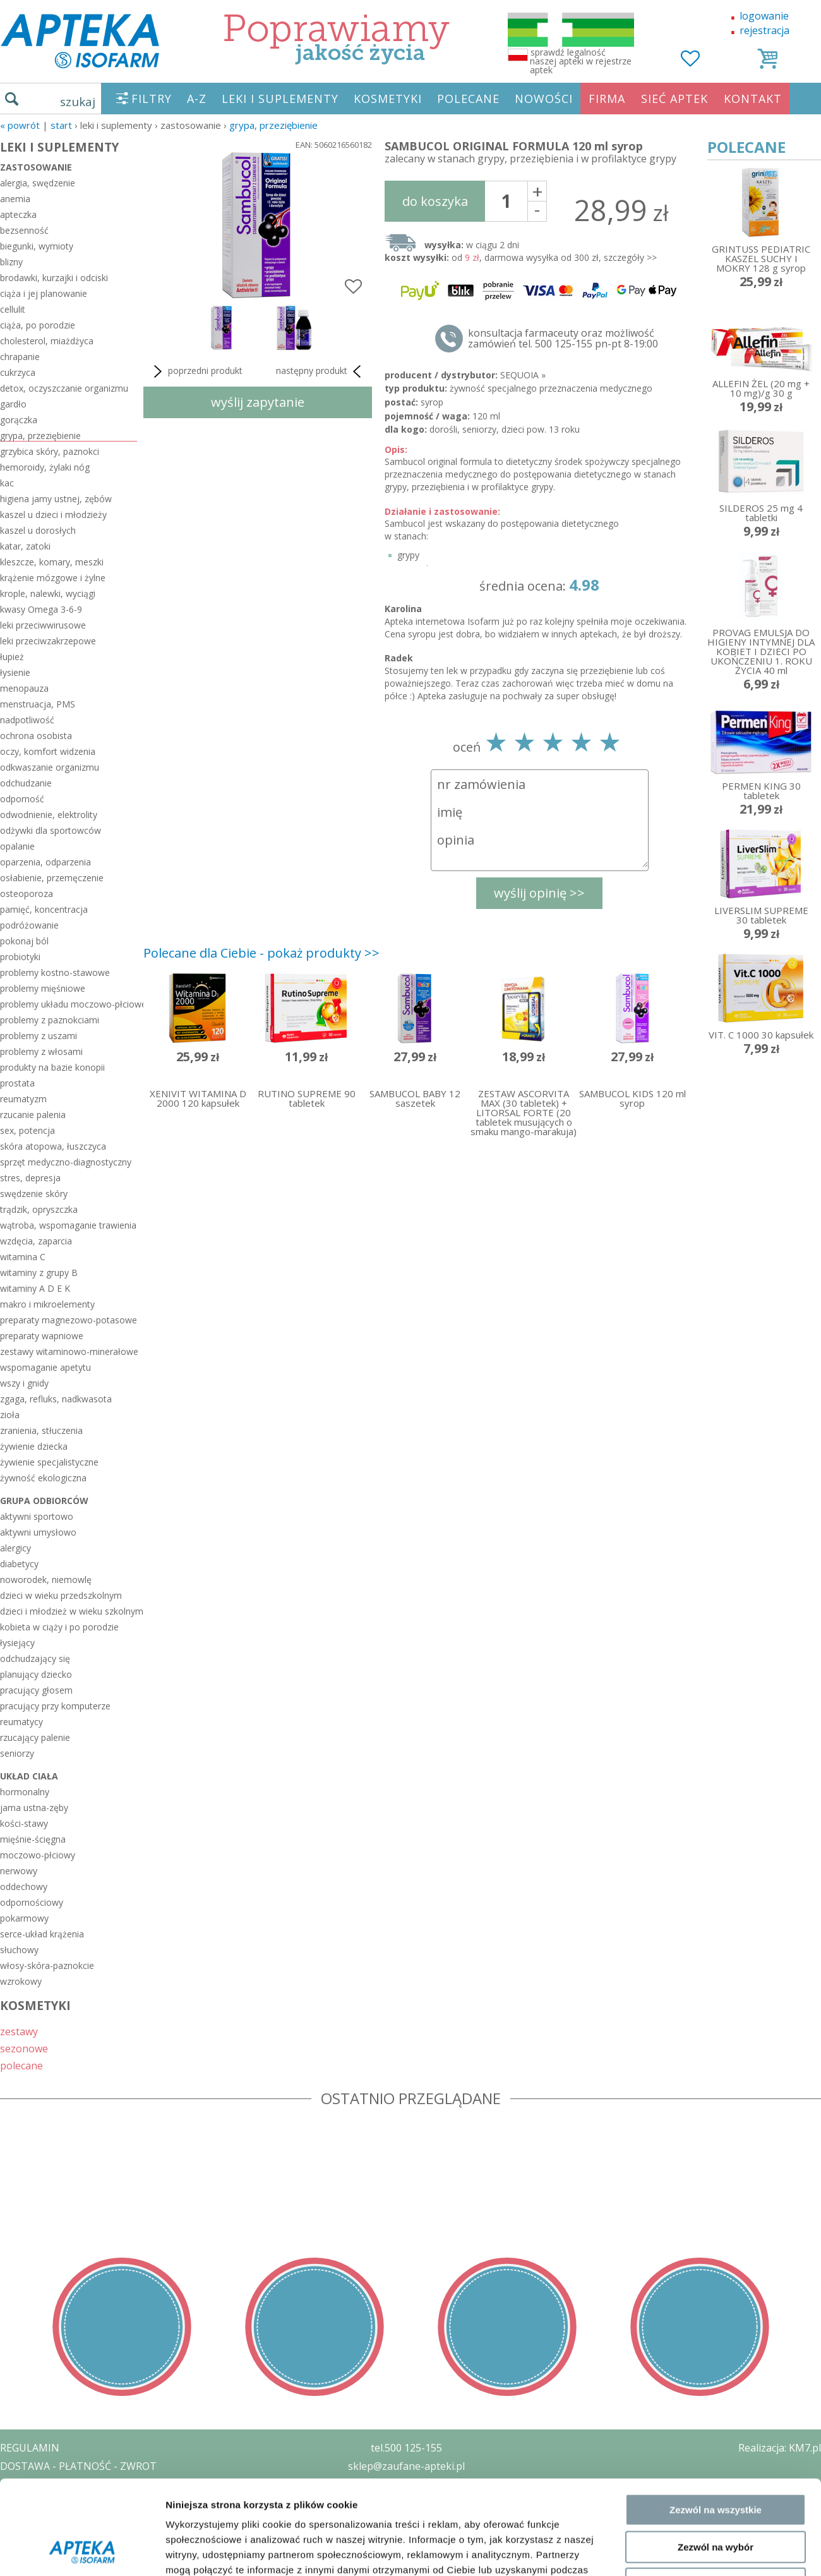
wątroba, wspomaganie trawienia (68, 1225)
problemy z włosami (41, 1051)
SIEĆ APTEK (674, 98)
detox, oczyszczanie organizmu (64, 388)
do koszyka (435, 201)
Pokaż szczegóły (674, 1799)
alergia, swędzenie (37, 183)
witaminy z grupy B (39, 1273)
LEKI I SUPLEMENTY (280, 98)
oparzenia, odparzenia (45, 862)
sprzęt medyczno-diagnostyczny (65, 1162)
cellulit (12, 309)
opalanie (17, 846)
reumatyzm (23, 1099)
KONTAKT (753, 98)
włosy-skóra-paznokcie (47, 1965)
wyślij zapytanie (257, 402)
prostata (17, 1083)
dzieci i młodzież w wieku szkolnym (68, 1611)
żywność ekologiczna (43, 1478)
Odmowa (715, 1743)
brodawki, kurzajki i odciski (54, 278)
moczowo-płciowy (37, 1855)
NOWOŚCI (544, 98)
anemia (15, 199)
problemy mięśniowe (42, 988)
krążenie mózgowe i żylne (52, 578)
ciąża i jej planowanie (43, 293)
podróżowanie (29, 925)
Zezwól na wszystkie (715, 1669)
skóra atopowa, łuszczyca (53, 1146)
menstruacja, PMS (37, 704)
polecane (21, 2065)
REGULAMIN (29, 2448)
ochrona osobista (36, 736)
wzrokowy (21, 1981)
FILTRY (151, 98)
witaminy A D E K (35, 1288)
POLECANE (468, 98)
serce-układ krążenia (42, 1934)
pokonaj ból (24, 941)
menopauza (24, 688)
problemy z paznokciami (49, 1020)
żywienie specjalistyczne (49, 1462)
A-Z (197, 98)
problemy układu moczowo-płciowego (68, 1004)
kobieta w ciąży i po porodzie (59, 1627)
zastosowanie (36, 167)
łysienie (15, 672)
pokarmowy (24, 1918)
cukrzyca (17, 372)
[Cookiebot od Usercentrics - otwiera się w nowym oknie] (82, 1799)
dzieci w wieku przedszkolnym (61, 1595)
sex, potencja (27, 1130)
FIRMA (607, 98)
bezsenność (24, 230)
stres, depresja (30, 1178)
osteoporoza (26, 894)
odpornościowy (31, 1902)
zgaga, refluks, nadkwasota (56, 1399)
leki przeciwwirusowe (43, 625)
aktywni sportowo (36, 1516)
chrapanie (20, 357)
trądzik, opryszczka (39, 1209)
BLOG (13, 2539)
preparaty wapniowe (41, 1336)
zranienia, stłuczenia (41, 1430)
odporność (22, 799)
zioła (10, 1415)
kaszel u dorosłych (38, 530)
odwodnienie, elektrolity (48, 815)
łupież (12, 657)
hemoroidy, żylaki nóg (45, 467)
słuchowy (19, 1950)
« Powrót (20, 125)
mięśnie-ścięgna (33, 1839)
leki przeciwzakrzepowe (48, 641)
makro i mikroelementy (47, 1304)
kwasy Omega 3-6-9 (41, 609)
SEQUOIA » (523, 375)
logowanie (764, 16)
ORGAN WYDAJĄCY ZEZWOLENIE (77, 2520)
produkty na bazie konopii (52, 1067)
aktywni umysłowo (38, 1532)
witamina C (22, 1257)
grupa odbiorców (44, 1501)
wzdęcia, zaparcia (36, 1241)
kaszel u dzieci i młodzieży (53, 515)
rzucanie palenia (33, 1115)
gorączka (18, 420)
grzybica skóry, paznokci (49, 451)
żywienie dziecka (34, 1446)
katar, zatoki (25, 546)
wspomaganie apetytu (45, 1367)
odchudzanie (26, 783)
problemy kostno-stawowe (55, 972)
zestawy (19, 2031)
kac (7, 483)
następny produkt (321, 371)
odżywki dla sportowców (50, 830)
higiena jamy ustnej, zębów (56, 499)
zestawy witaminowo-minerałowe (68, 1351)
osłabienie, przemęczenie (52, 878)
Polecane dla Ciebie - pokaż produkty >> (261, 952)
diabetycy (19, 1564)
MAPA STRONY (35, 2557)
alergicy (15, 1548)
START (61, 125)
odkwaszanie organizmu (49, 767)
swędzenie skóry (34, 1194)
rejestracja (764, 30)
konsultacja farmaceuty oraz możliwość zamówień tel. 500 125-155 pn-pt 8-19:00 (563, 338)
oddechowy (23, 1887)
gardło (13, 404)
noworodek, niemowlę (46, 1580)
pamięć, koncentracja (44, 909)
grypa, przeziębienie (273, 125)
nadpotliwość (27, 720)
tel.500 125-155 (406, 2448)
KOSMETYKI (388, 98)
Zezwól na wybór (715, 1707)
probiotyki (20, 957)
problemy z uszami (38, 1036)
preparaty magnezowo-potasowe (68, 1320)
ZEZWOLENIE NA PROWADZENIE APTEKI (96, 2502)
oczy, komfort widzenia (47, 751)
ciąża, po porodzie (37, 325)
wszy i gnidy (24, 1383)
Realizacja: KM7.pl (779, 2448)
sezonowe (24, 2048)
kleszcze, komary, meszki (52, 562)
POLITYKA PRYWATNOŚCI (61, 2484)
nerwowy (18, 1871)
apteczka (18, 214)
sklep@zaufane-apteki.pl (406, 2466)
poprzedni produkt (196, 371)
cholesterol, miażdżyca (46, 341)
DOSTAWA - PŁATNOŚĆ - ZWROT (78, 2466)
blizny (11, 262)
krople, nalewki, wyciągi (47, 593)
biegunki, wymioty (36, 246)
